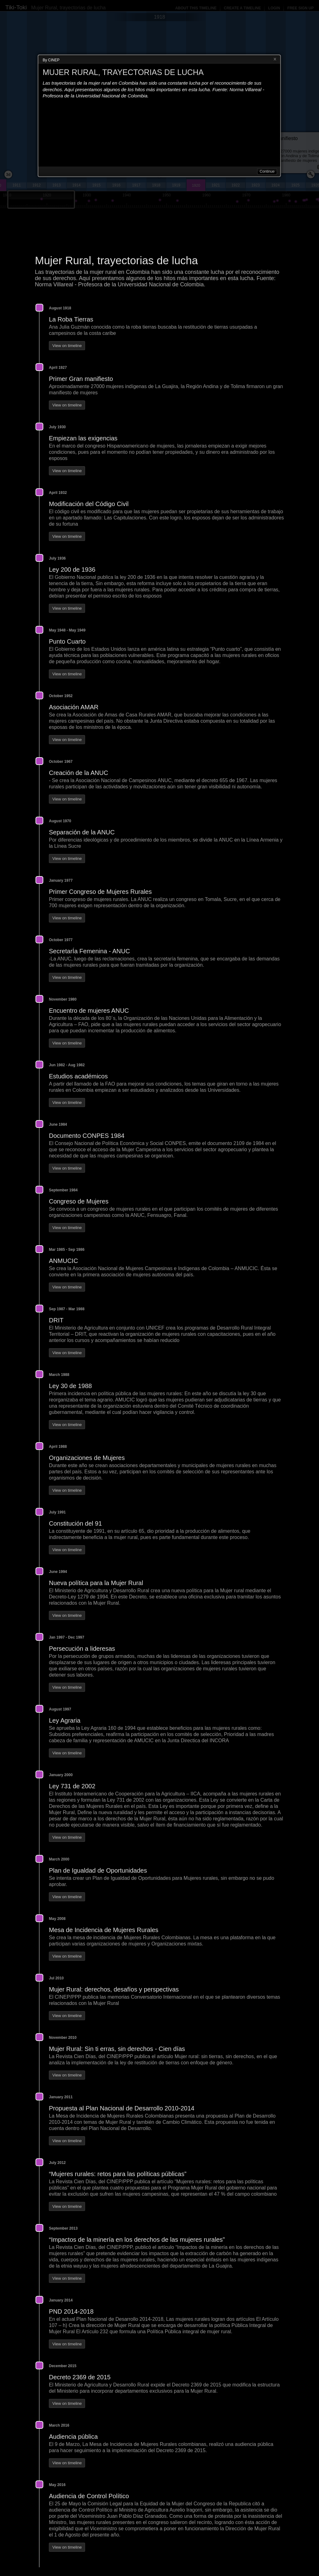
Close (275, 59)
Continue (266, 171)
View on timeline (67, 345)
